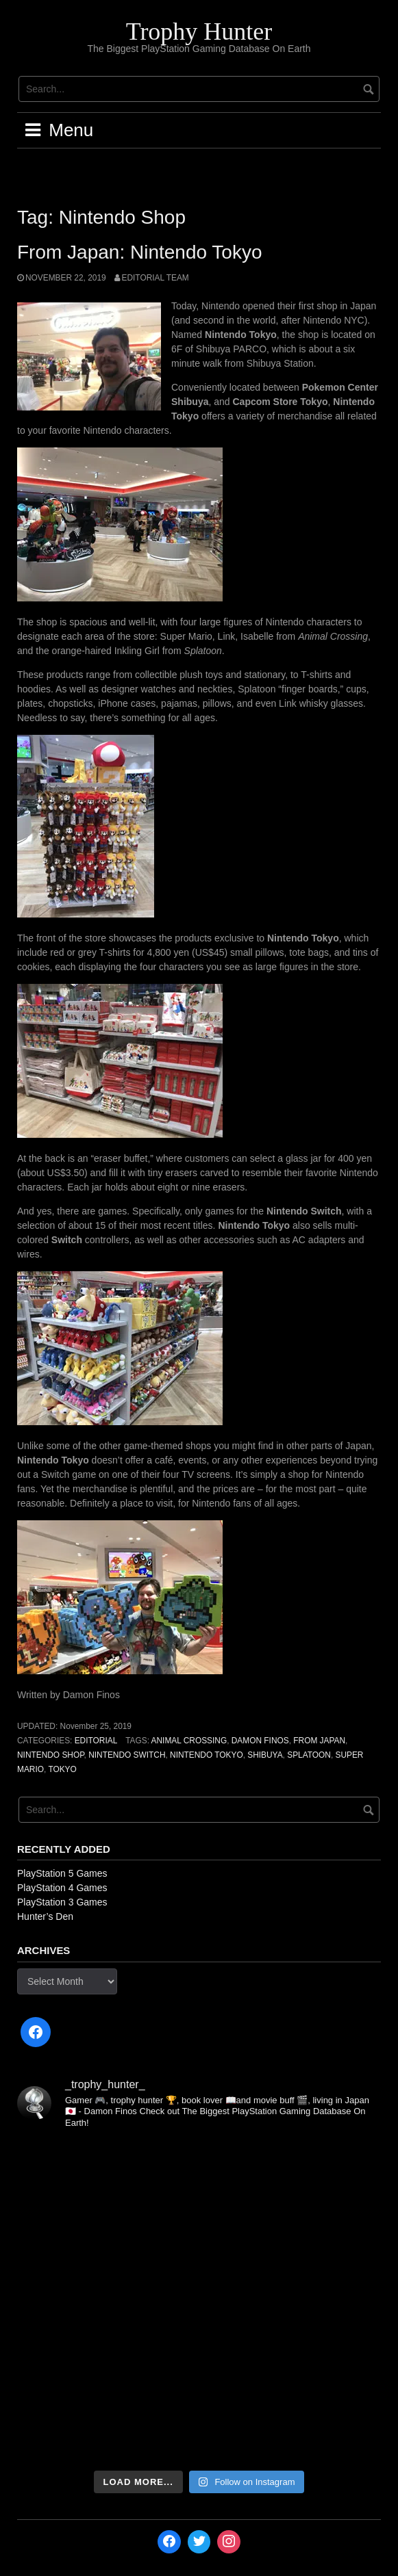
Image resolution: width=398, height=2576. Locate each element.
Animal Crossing (189, 1740)
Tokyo (62, 1769)
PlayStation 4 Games (62, 1887)
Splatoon (309, 1755)
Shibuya (264, 1755)
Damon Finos (260, 1740)
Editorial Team (155, 278)
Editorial (96, 1740)
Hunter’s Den (45, 1916)
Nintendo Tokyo (206, 1755)
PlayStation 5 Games (62, 1873)
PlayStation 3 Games (62, 1902)
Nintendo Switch (126, 1755)
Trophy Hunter (199, 31)
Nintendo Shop (50, 1755)
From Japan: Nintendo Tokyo (139, 252)
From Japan (319, 1740)
